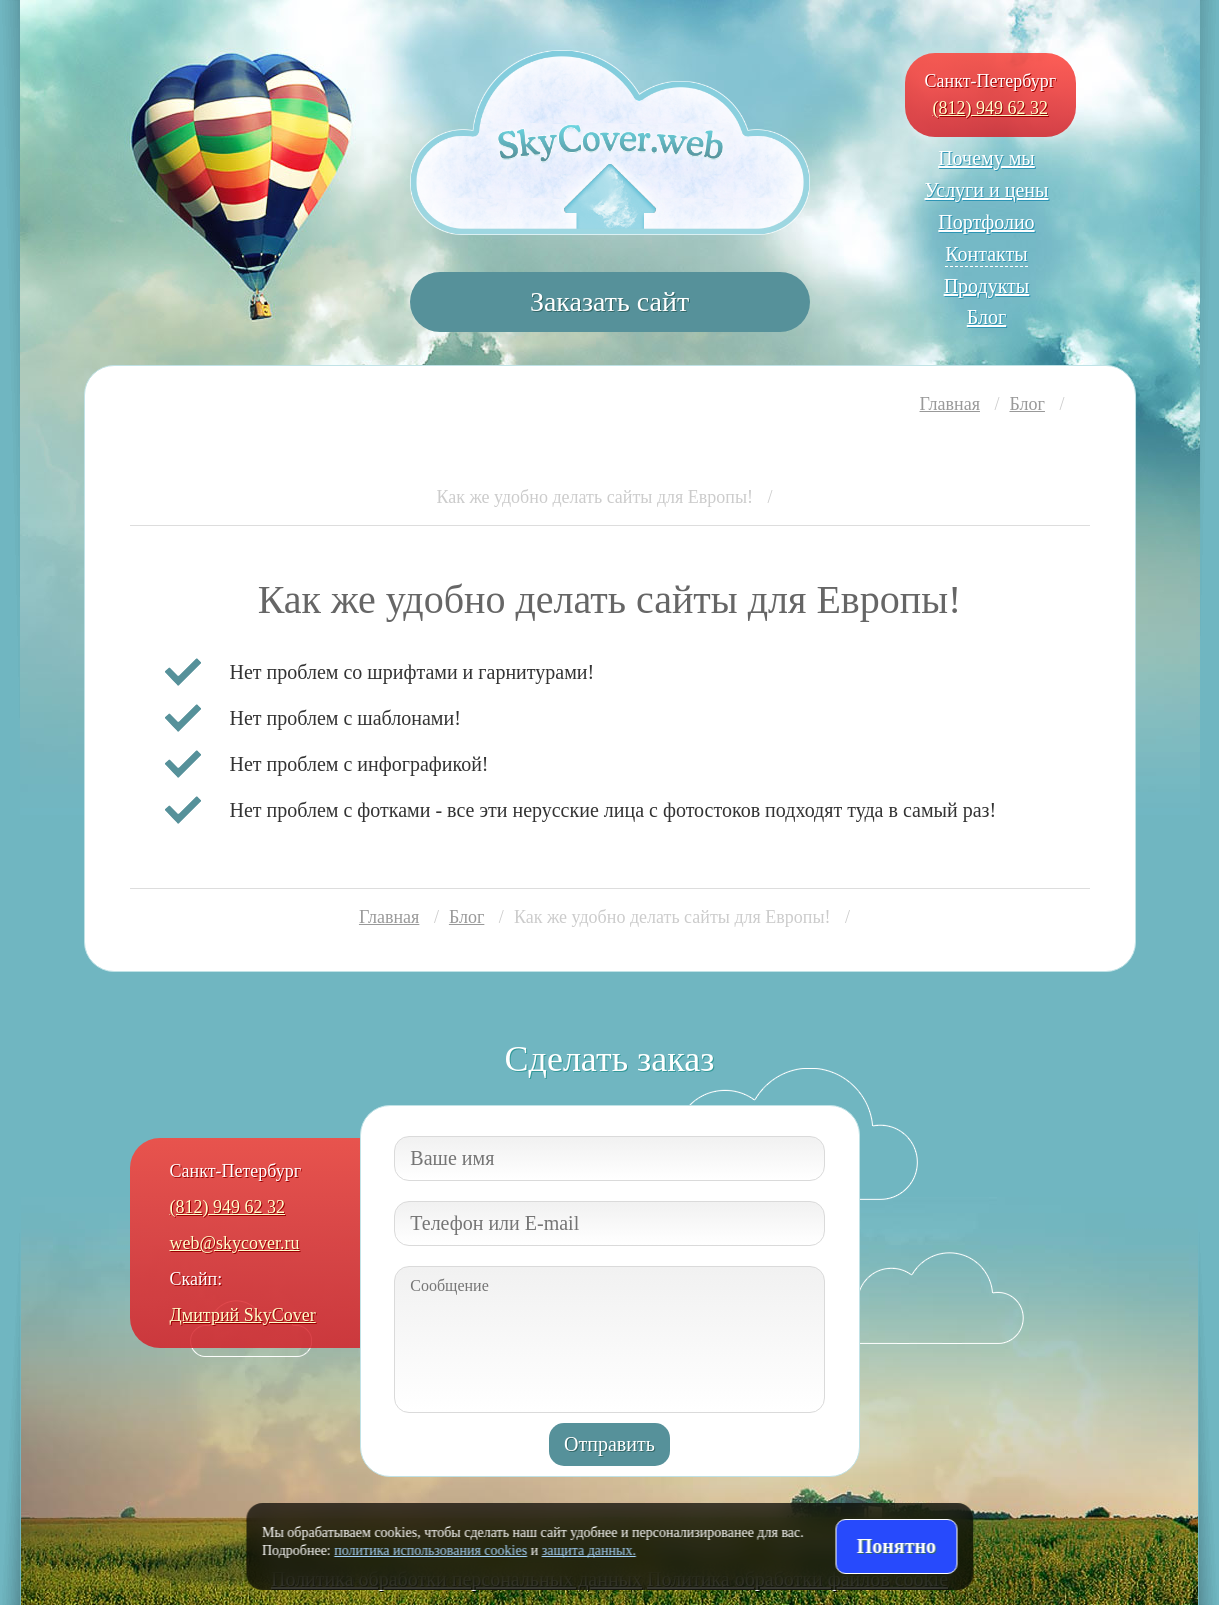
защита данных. (589, 1550)
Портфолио (986, 222)
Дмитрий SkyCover (243, 1315)
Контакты (986, 254)
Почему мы (986, 158)
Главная (950, 404)
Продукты (987, 286)
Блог (986, 317)
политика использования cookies (430, 1550)
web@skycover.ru (235, 1243)
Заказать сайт (609, 301)
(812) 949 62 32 (991, 108)
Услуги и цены (987, 190)
